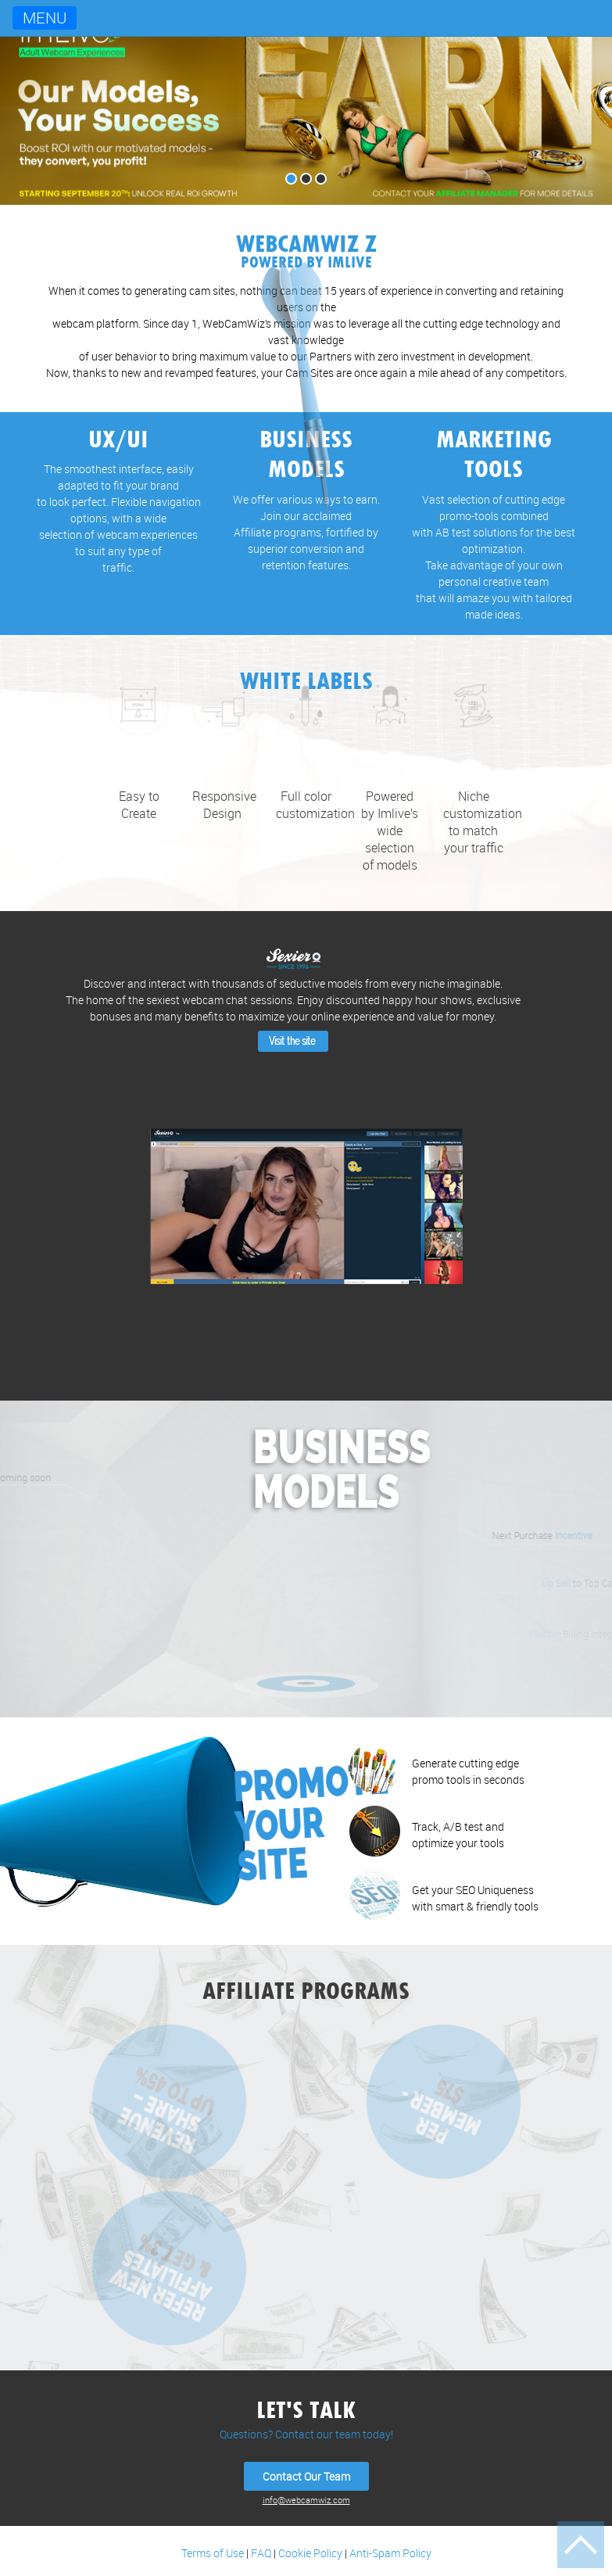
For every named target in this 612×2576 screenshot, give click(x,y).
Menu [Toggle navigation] (44, 17)
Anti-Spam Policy (390, 2553)
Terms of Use (212, 2553)
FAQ (261, 2553)
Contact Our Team (306, 2476)
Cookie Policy (310, 2553)
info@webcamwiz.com (306, 2500)
